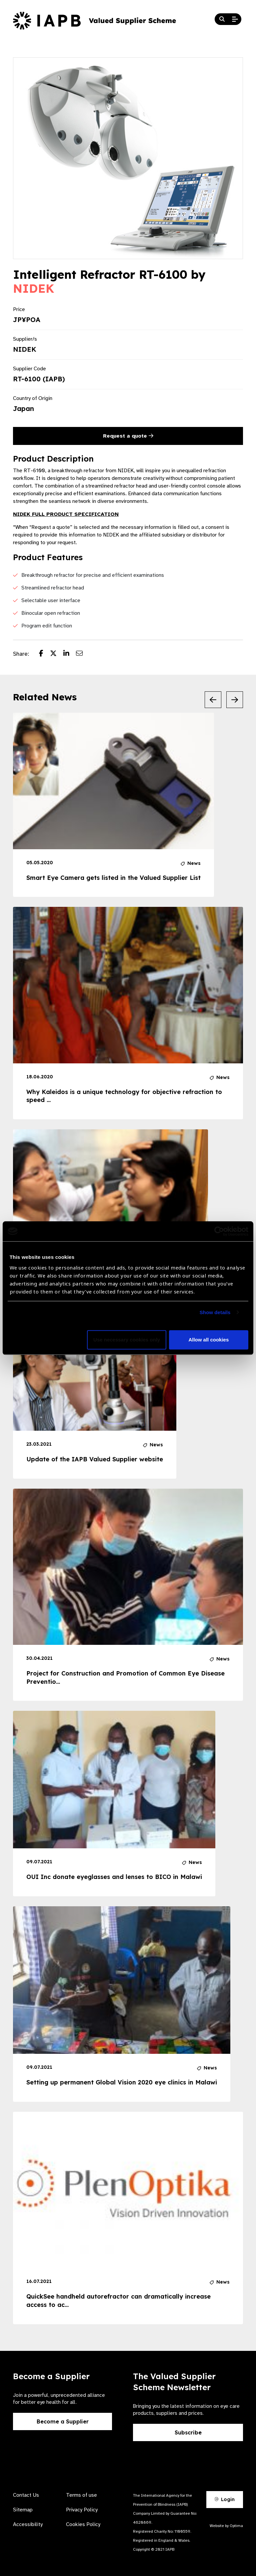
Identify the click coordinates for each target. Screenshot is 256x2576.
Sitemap (23, 2509)
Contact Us (26, 2495)
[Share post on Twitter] (56, 654)
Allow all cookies (208, 1339)
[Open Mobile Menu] (235, 19)
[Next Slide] (234, 699)
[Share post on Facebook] (44, 654)
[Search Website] (222, 19)
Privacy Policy (82, 2509)
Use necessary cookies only (126, 1339)
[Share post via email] (82, 654)
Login (225, 2499)
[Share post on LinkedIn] (69, 654)
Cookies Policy (83, 2524)
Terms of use (81, 2495)
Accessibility (28, 2524)
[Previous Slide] (213, 699)
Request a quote (128, 436)
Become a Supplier (63, 2421)
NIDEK (33, 288)
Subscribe (188, 2432)
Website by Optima (226, 2525)
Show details (215, 1312)
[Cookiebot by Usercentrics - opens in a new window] (219, 1231)
